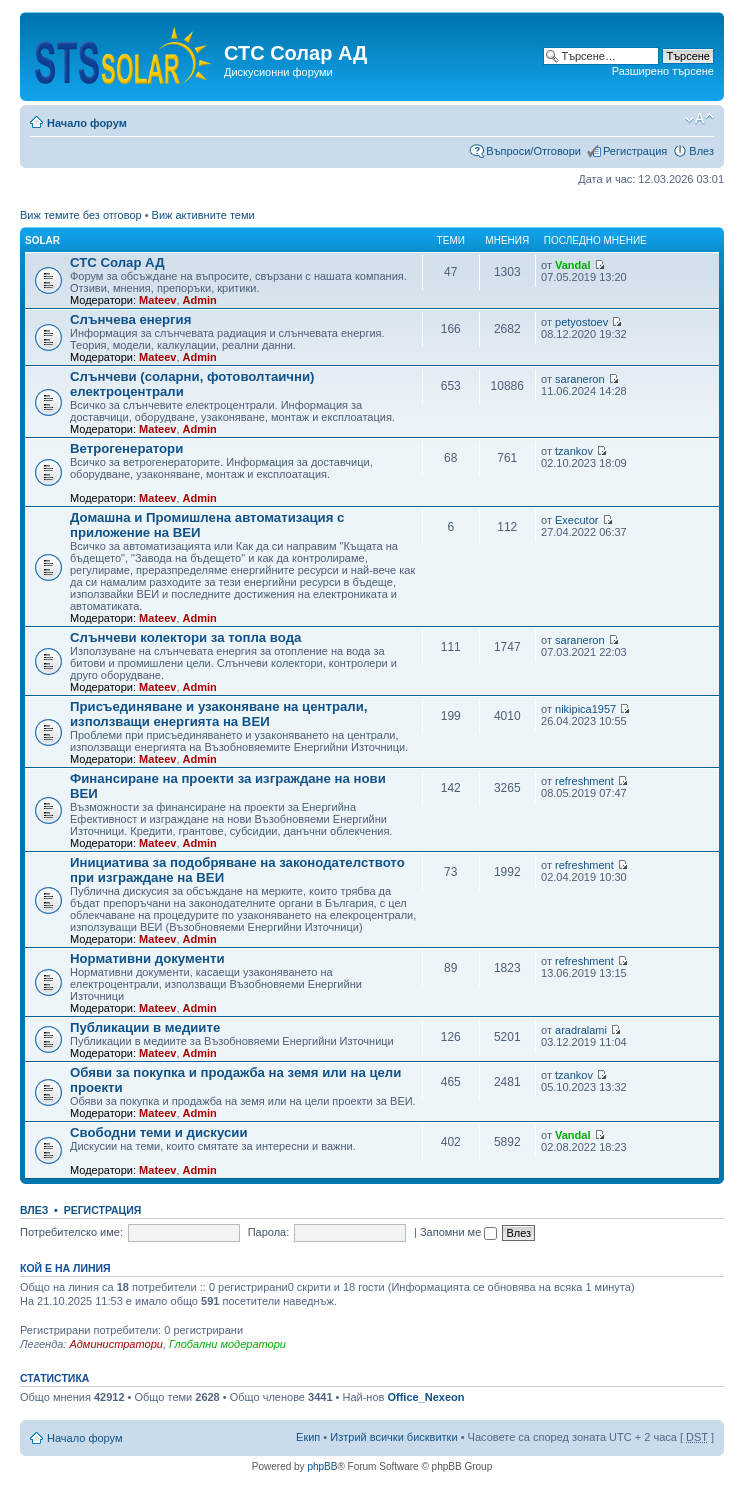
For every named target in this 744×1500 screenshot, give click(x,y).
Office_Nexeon (425, 1397)
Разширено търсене (663, 71)
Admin (200, 300)
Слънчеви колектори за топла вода (185, 637)
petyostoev (581, 322)
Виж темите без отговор (81, 215)
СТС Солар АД (117, 262)
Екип (308, 1437)
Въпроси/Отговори (533, 151)
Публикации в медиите (145, 1027)
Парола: (269, 1232)
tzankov (574, 451)
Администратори (115, 1344)
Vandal (572, 265)
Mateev (157, 300)
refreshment (584, 781)
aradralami (581, 1030)
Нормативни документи (147, 958)
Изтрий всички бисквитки (393, 1437)
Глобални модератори (227, 1344)
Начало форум (87, 123)
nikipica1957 (585, 709)
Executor (576, 520)
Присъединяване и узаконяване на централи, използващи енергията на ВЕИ (219, 714)
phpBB (322, 1466)
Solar (42, 240)
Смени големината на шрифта (699, 119)
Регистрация (635, 151)
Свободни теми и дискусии (159, 1132)
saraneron (580, 379)
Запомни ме (458, 1232)
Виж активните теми (203, 215)
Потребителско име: (71, 1232)
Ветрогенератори (126, 448)
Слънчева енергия (130, 319)
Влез (701, 151)
